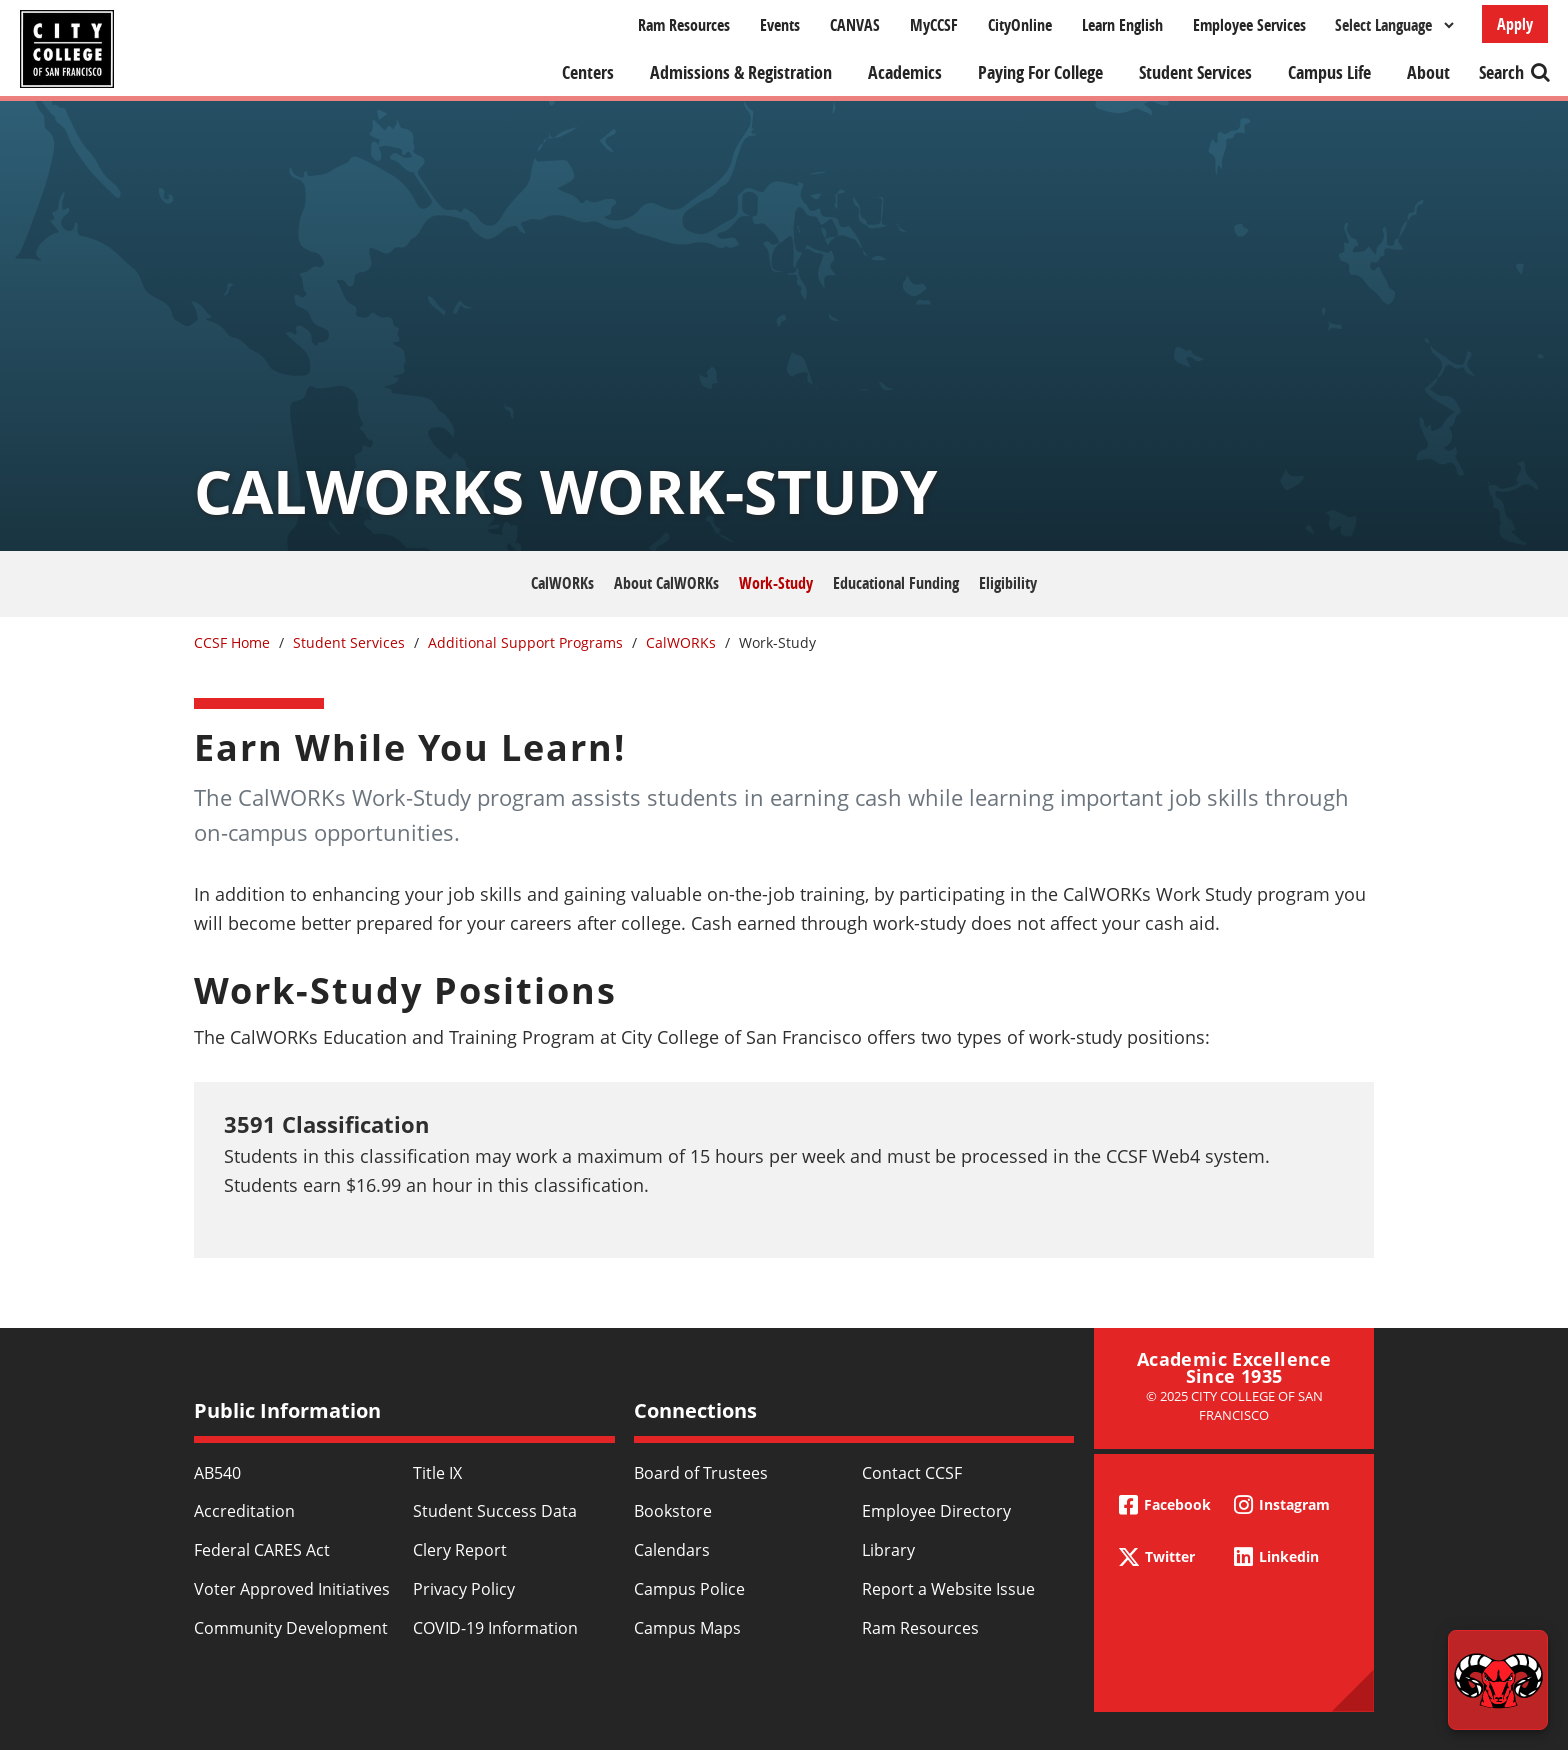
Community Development (291, 1628)
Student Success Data (495, 1511)
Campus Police (689, 1589)
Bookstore (673, 1511)
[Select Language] (1394, 25)
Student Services (1195, 72)
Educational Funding (896, 583)
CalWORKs (562, 583)
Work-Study (776, 583)
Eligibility (1008, 583)
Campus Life (1329, 72)
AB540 (217, 1473)
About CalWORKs (666, 583)
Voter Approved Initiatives (292, 1589)
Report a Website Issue (948, 1589)
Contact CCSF (912, 1473)
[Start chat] (1498, 1680)
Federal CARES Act (262, 1550)
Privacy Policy (464, 1589)
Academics (905, 72)
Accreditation (244, 1511)
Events (780, 25)
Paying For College (1040, 72)
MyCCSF (934, 25)
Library (888, 1550)
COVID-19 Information (495, 1628)
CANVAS (855, 25)
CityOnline (1020, 25)
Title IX (437, 1473)
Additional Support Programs (525, 642)
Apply (1515, 24)
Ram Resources (684, 25)
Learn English (1122, 25)
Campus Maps (687, 1628)
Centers (588, 72)
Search (1501, 72)
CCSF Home (232, 642)
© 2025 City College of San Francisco (1234, 1405)
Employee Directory (936, 1511)
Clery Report (460, 1550)
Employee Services (1249, 25)
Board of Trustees (701, 1473)
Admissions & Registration (741, 72)
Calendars (672, 1550)
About (1428, 72)
